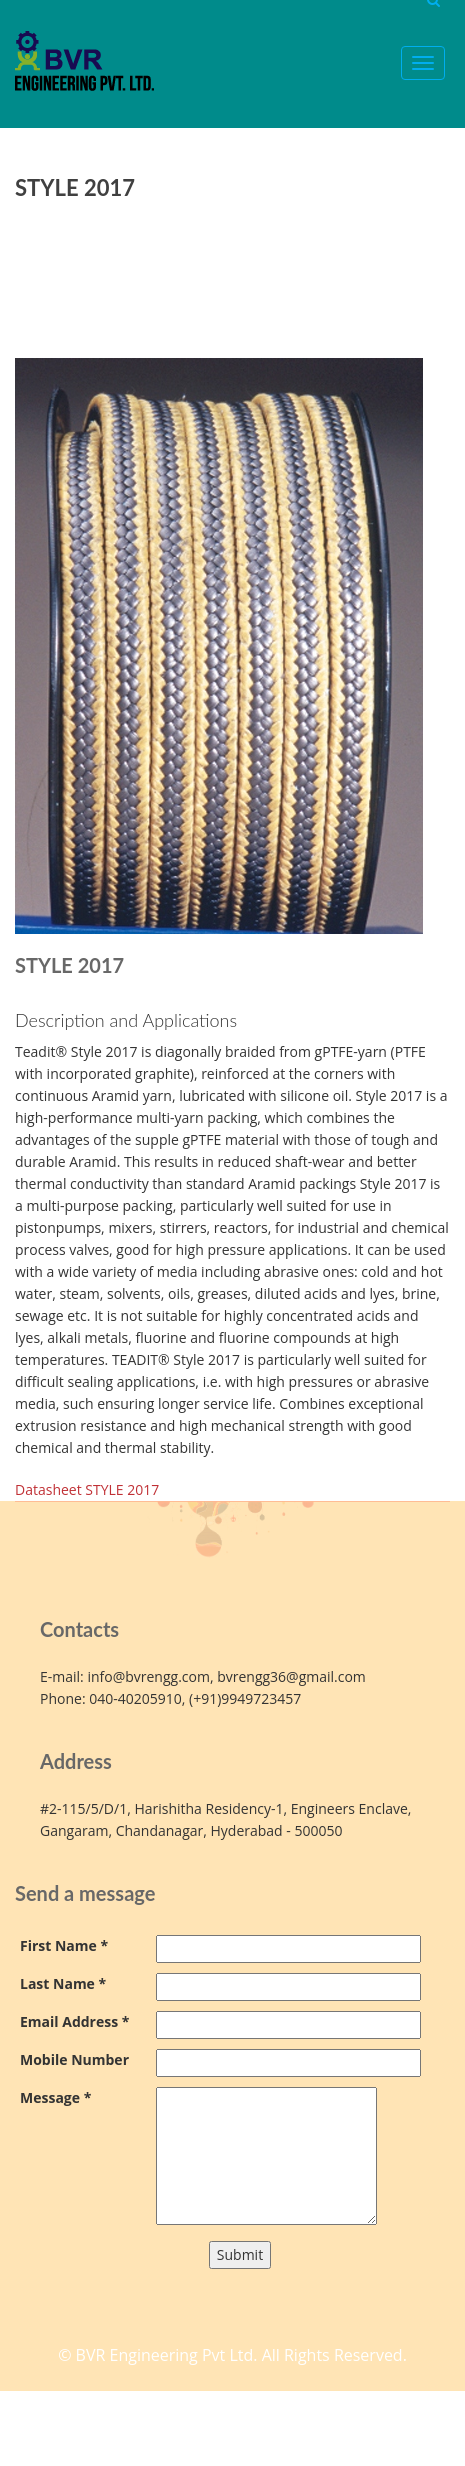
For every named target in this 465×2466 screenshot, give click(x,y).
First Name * (64, 1945)
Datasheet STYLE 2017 (87, 1489)
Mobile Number (74, 2059)
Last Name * (63, 1983)
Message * (55, 2097)
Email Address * (74, 2021)
